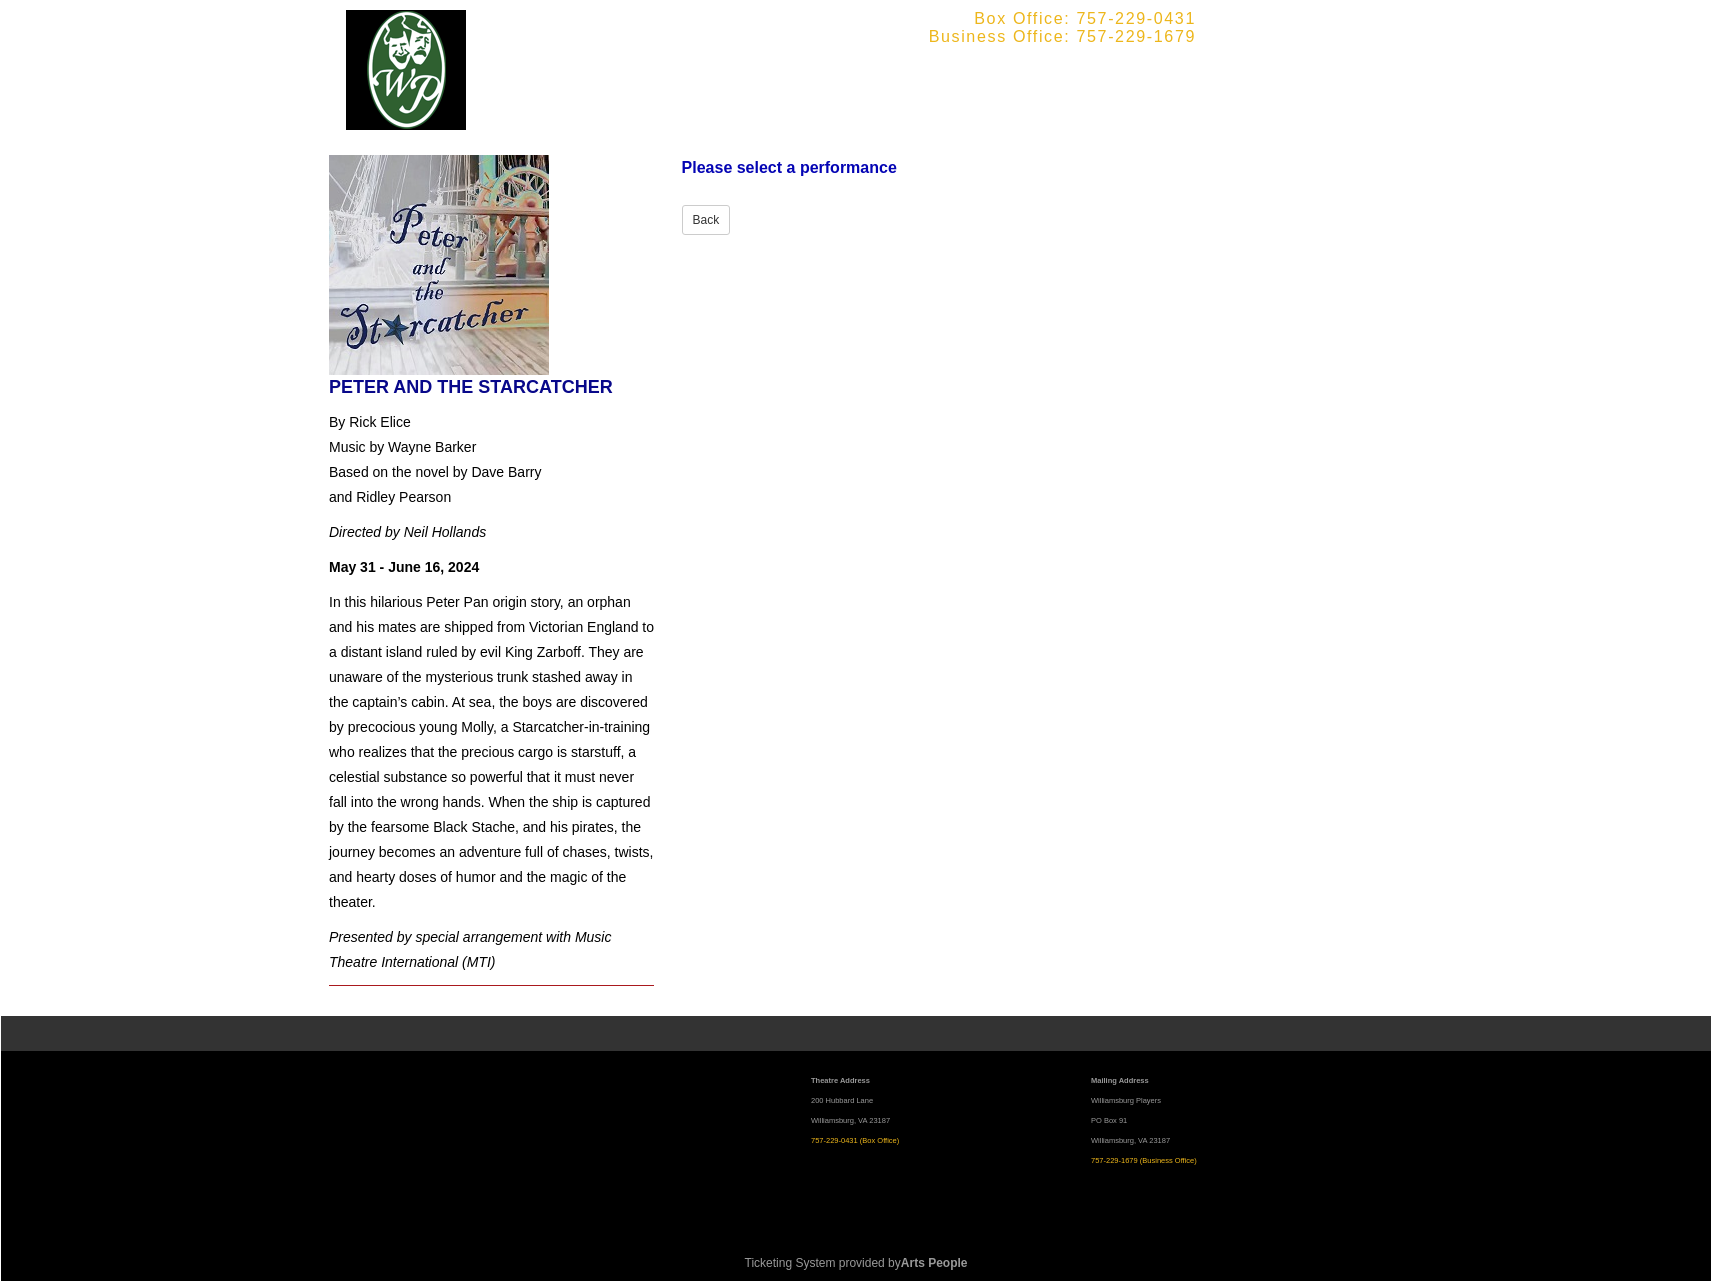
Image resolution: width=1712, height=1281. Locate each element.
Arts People (934, 1263)
